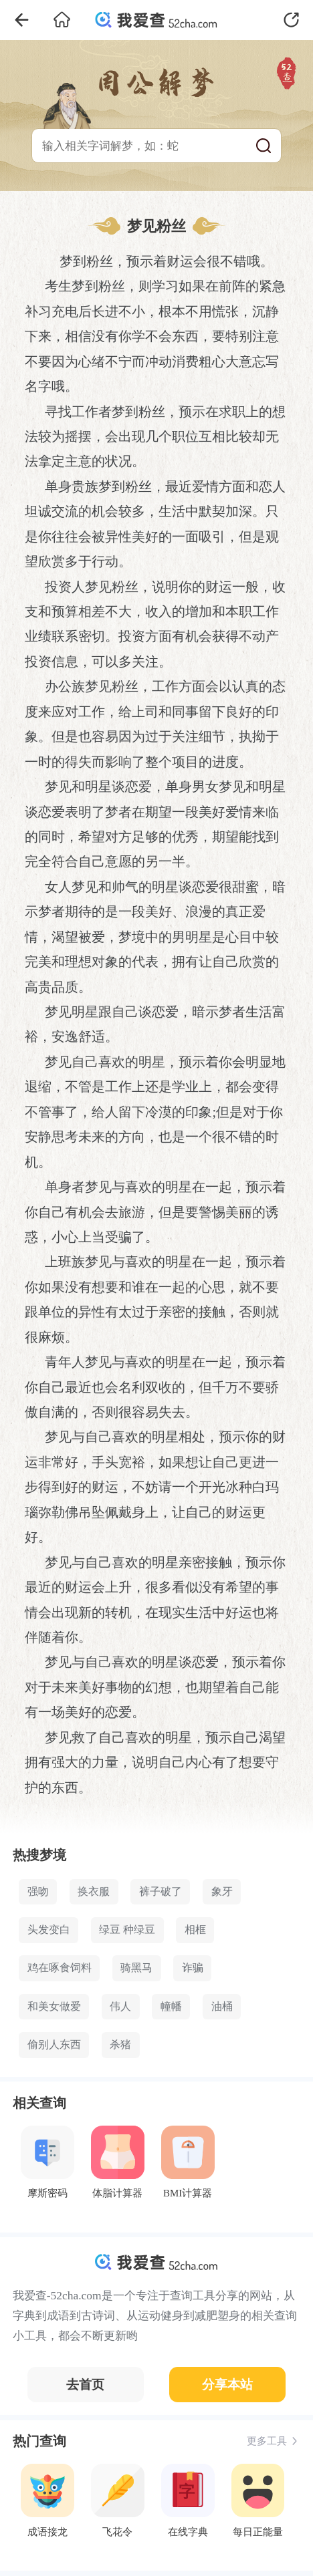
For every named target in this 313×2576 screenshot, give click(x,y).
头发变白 (48, 1930)
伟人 (120, 2007)
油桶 (222, 2007)
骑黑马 (136, 1968)
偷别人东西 (54, 2045)
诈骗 (192, 1968)
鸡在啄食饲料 (59, 1968)
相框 (195, 1930)
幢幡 (171, 2007)
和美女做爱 (54, 2007)
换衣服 (94, 1892)
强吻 (38, 1892)
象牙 (222, 1892)
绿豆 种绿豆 (127, 1930)
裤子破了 (160, 1892)
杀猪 (120, 2045)
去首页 (85, 2385)
